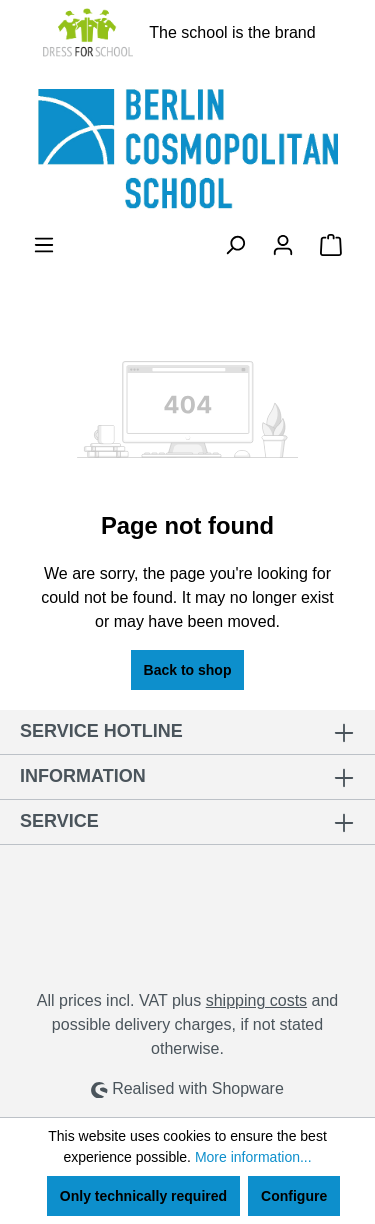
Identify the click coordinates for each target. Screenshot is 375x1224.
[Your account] (283, 245)
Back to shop (188, 670)
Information (83, 776)
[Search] (235, 245)
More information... (253, 1157)
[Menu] (44, 245)
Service (59, 821)
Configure (294, 1196)
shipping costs (256, 1000)
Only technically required (143, 1196)
